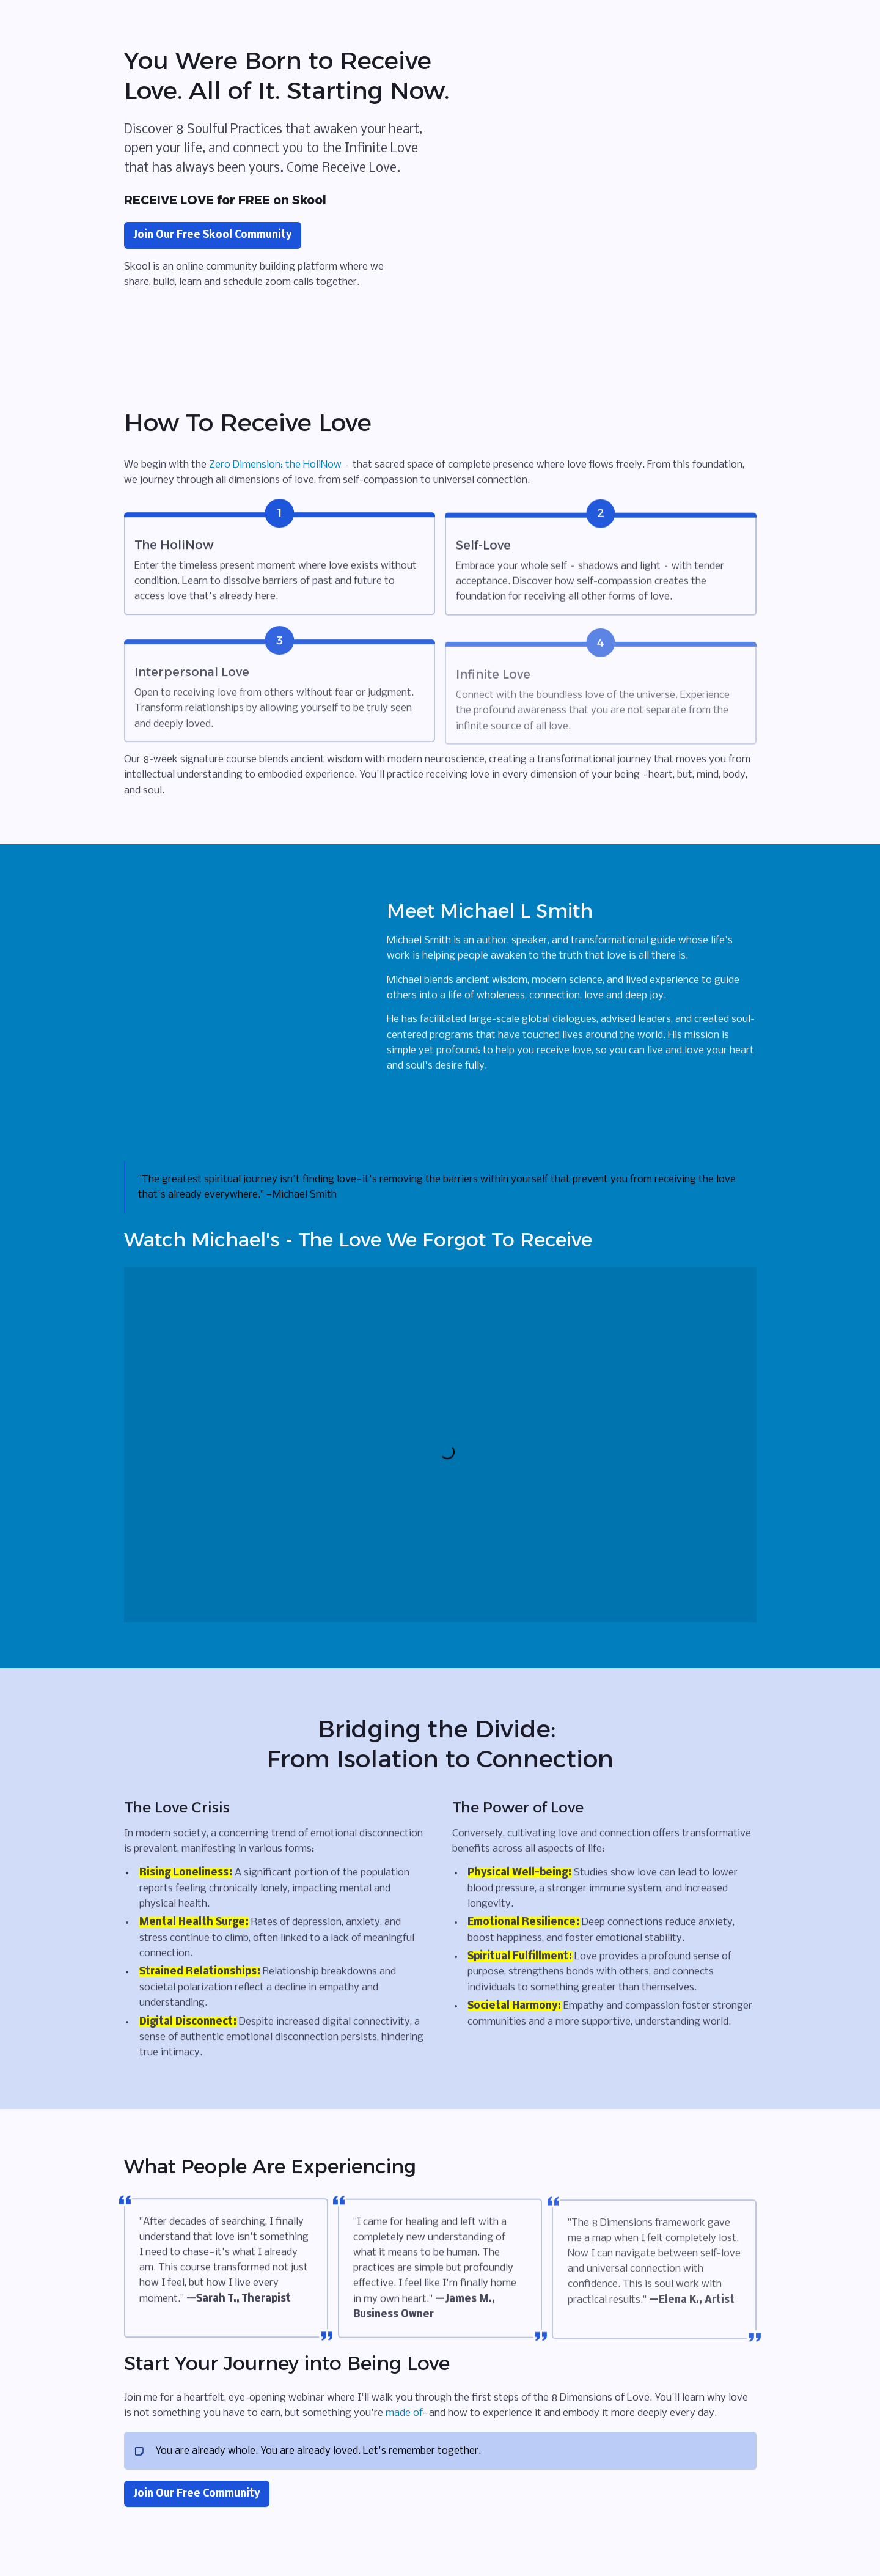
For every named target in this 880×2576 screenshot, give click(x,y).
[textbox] (440, 1288)
